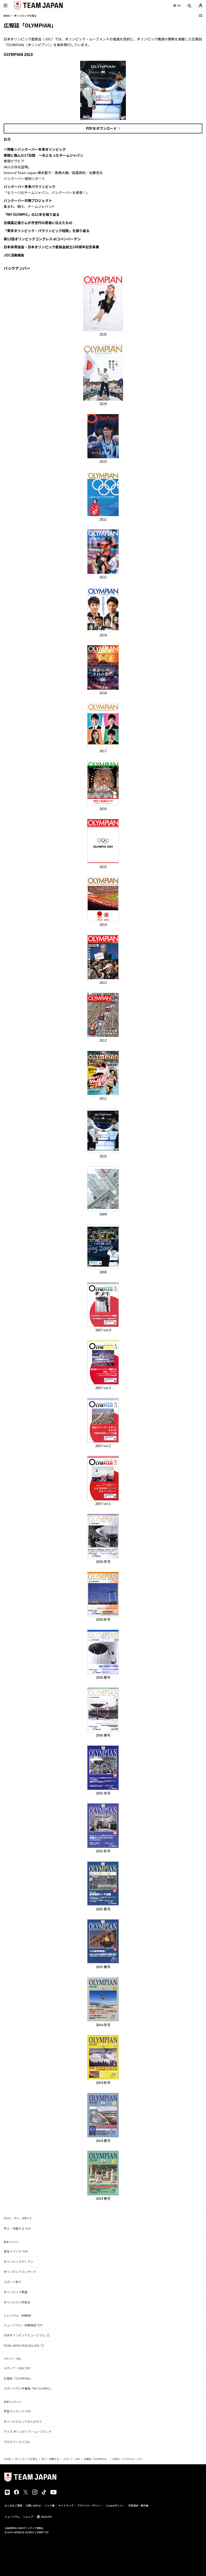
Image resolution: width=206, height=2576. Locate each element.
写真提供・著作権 (138, 2505)
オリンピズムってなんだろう (23, 2421)
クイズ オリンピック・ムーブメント (28, 2431)
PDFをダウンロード (101, 128)
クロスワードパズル (17, 2442)
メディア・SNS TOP (17, 2368)
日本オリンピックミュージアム (24, 2335)
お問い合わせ (33, 2505)
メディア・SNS (71, 2459)
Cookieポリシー (115, 2505)
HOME (7, 2459)
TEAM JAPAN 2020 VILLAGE (21, 2345)
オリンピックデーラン (18, 2261)
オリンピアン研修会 (17, 2302)
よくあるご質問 (13, 2505)
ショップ (28, 2516)
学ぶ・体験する (50, 2459)
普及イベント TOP (16, 2251)
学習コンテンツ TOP (17, 2411)
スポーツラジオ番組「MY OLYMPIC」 (28, 2388)
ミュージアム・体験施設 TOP (23, 2325)
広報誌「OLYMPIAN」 (18, 2378)
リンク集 (50, 2505)
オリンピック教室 (15, 2292)
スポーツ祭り (13, 2282)
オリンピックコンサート (20, 2271)
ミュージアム (12, 2516)
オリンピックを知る (26, 2459)
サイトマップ (65, 2505)
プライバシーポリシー (89, 2505)
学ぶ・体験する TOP (17, 2228)
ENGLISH (46, 2516)
